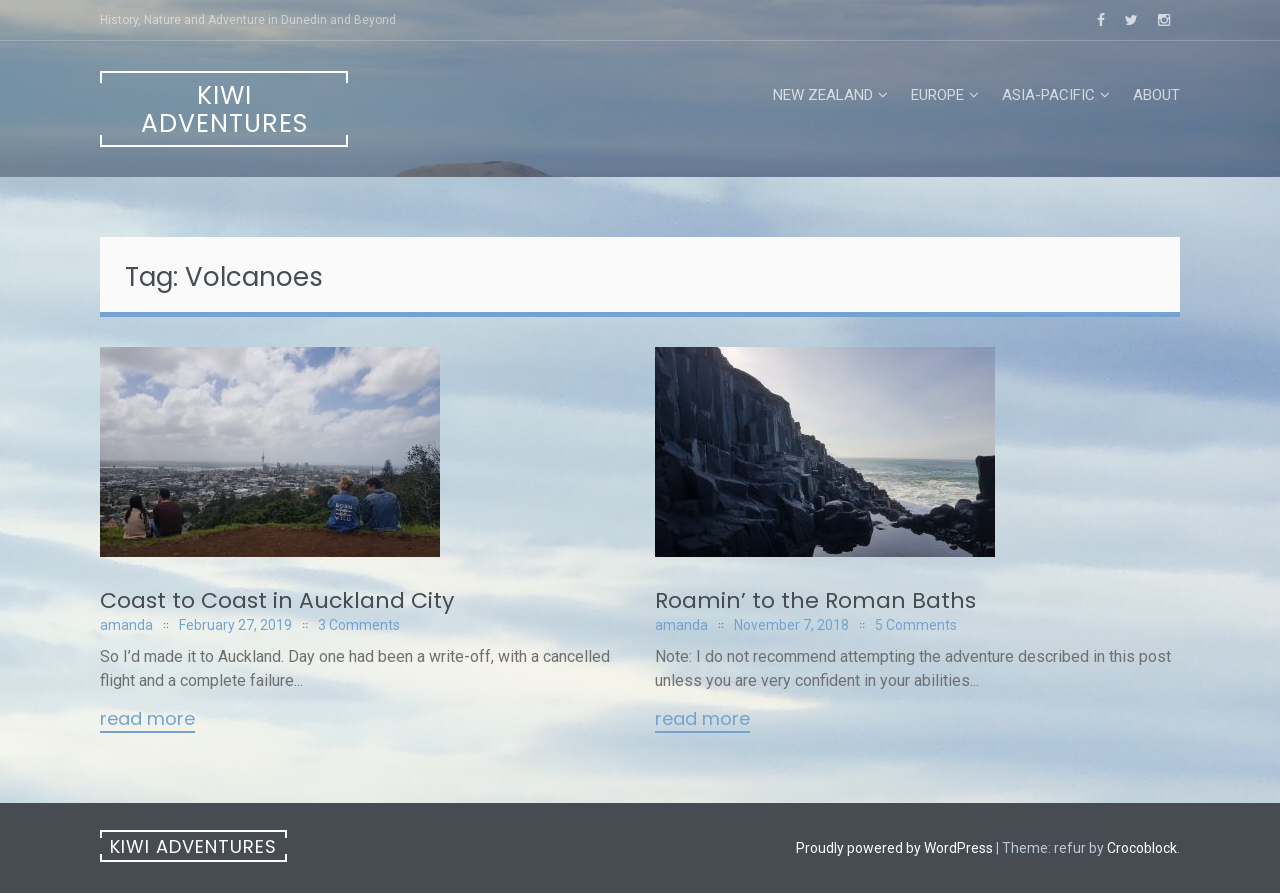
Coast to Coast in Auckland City (277, 600)
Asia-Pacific (1048, 95)
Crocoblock (1142, 848)
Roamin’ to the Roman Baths (815, 600)
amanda (126, 625)
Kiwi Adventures (224, 109)
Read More (147, 720)
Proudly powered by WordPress (894, 848)
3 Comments (359, 625)
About (1156, 95)
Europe (937, 95)
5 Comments (916, 625)
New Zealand (823, 95)
